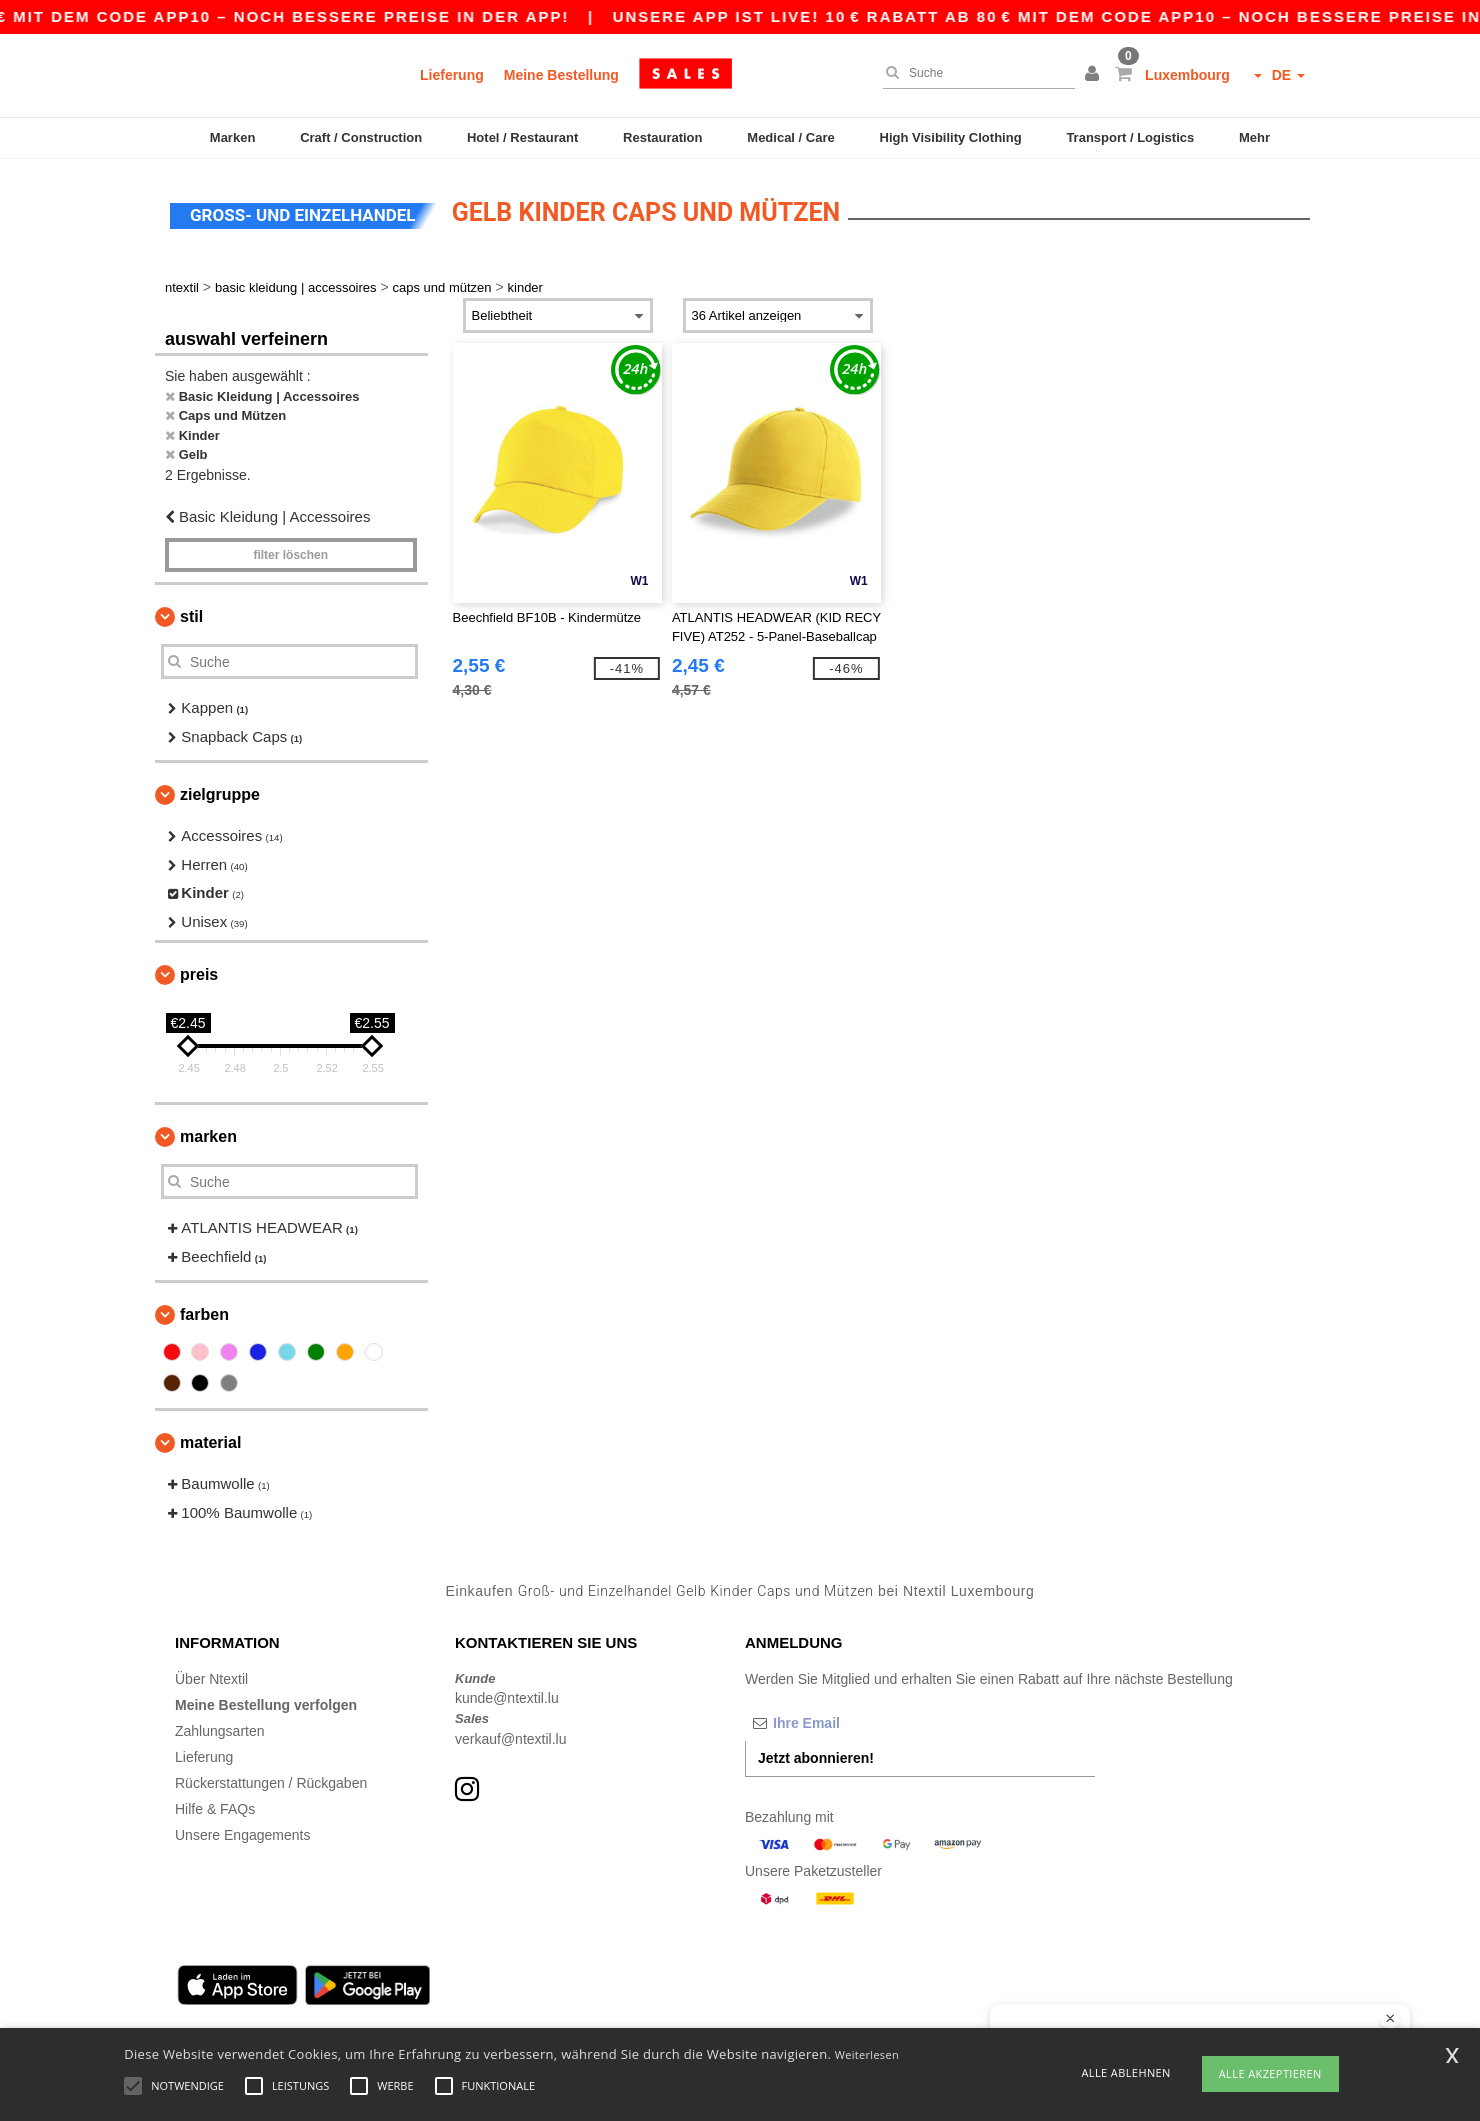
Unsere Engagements (242, 1835)
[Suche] (974, 73)
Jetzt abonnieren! (816, 1758)
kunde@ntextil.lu (507, 1698)
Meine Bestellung (561, 75)
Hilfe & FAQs (215, 1809)
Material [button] (210, 1442)
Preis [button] (199, 974)
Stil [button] (191, 616)
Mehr (1254, 137)
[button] (1095, 75)
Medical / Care (790, 137)
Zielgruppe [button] (220, 794)
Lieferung (452, 75)
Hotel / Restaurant (522, 137)
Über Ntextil (211, 1679)
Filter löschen (290, 555)
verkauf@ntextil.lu (510, 1739)
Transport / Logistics (1130, 137)
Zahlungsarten (220, 1731)
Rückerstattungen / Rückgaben (271, 1783)
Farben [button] (204, 1314)
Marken (233, 137)
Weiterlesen (867, 2054)
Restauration (662, 137)
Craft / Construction (361, 137)
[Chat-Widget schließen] (1390, 2019)
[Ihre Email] (850, 1723)
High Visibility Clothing (951, 137)
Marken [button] (208, 1136)
